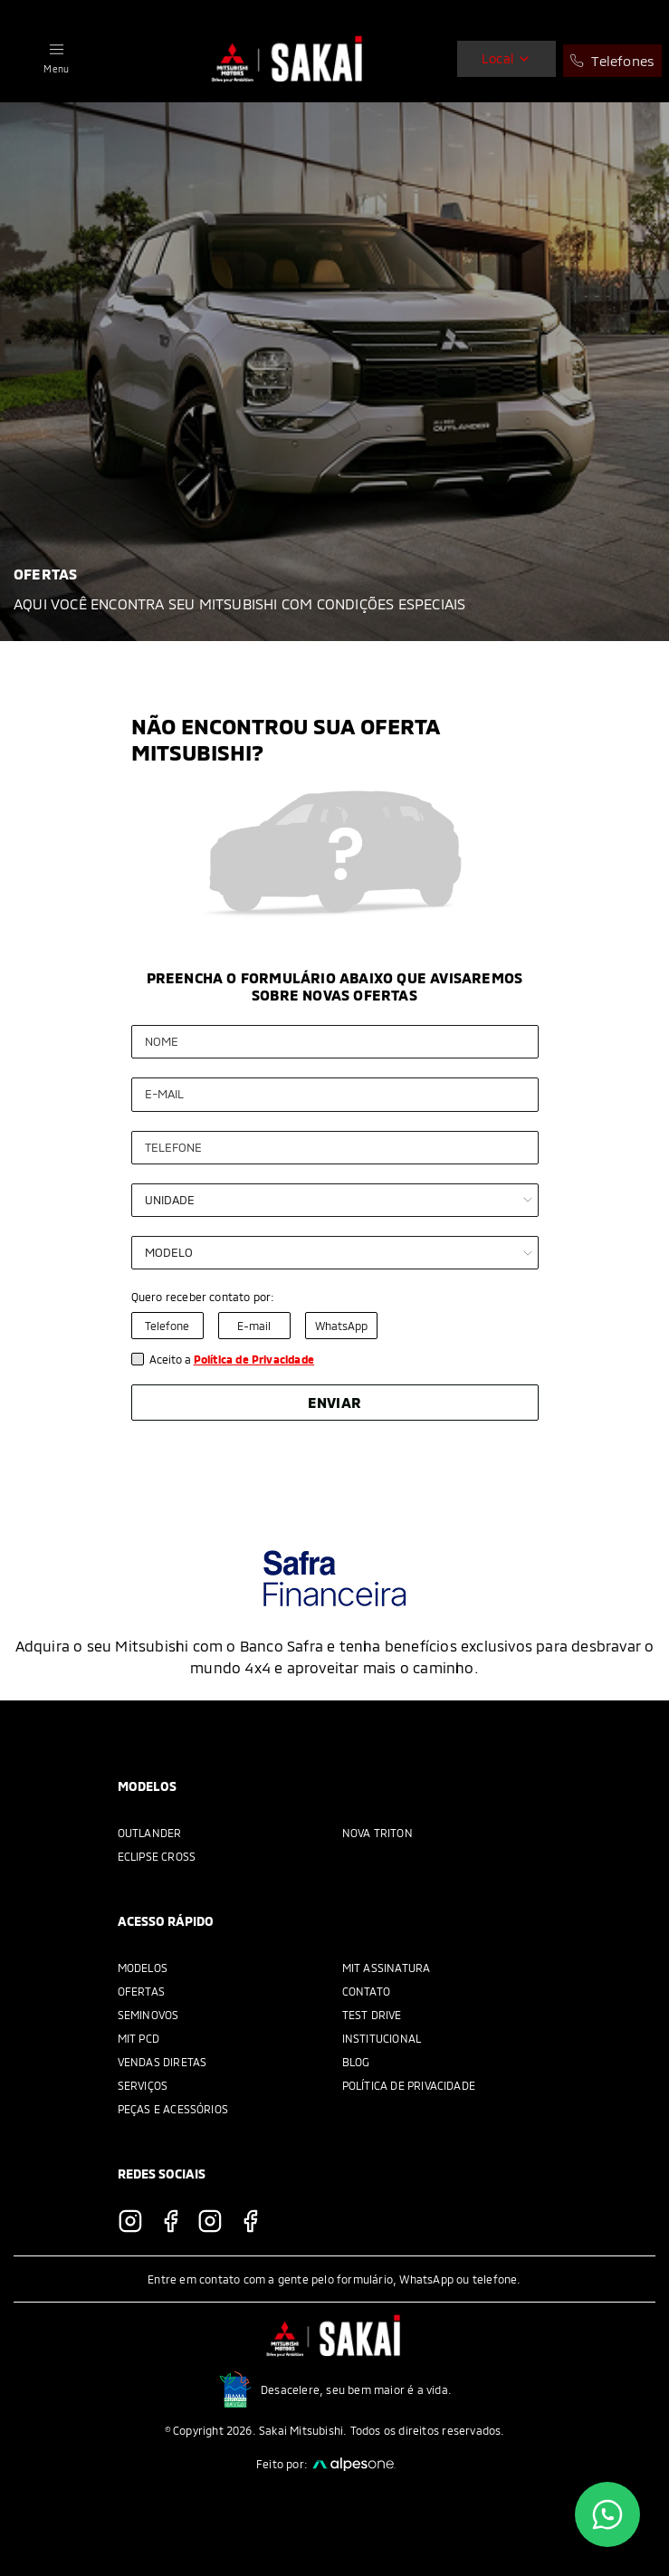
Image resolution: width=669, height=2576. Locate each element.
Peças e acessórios (173, 2108)
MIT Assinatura (386, 1967)
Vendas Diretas (162, 2061)
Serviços (143, 2085)
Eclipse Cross (157, 1856)
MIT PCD (138, 2038)
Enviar (334, 1402)
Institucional (382, 2038)
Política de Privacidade (409, 2085)
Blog (356, 2061)
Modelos (142, 1967)
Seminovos (148, 2014)
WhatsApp (341, 1325)
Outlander (150, 1832)
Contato (366, 1991)
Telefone (167, 1325)
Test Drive (372, 2014)
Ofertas (141, 1991)
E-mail (254, 1325)
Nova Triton (377, 1832)
